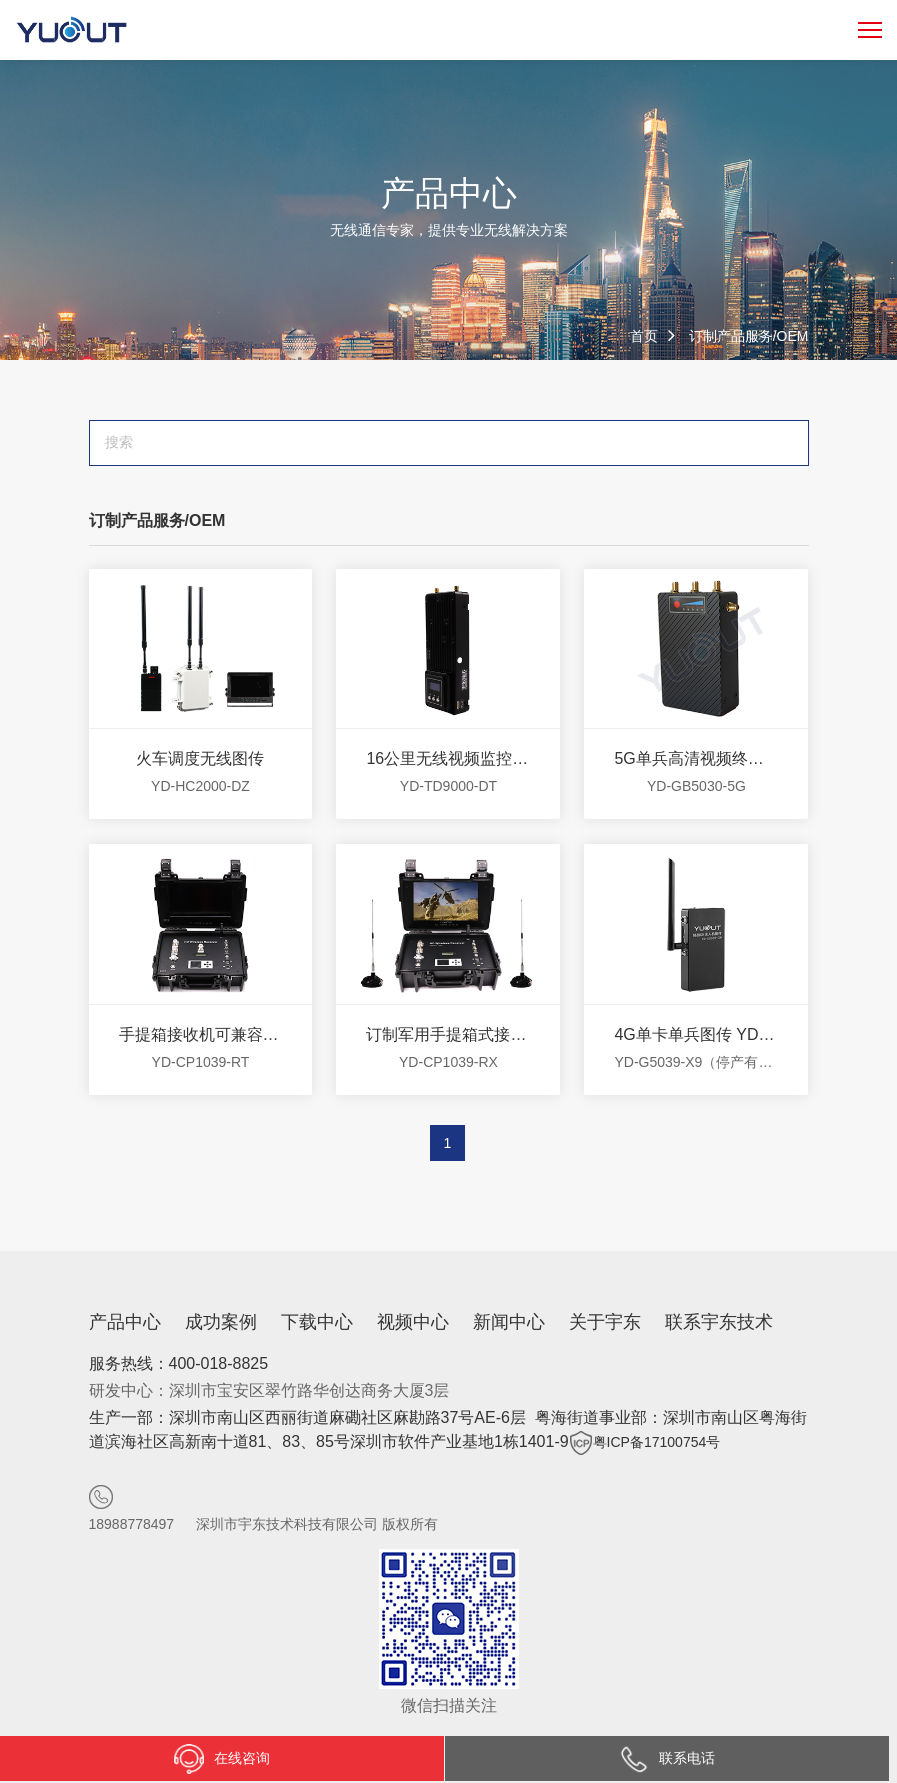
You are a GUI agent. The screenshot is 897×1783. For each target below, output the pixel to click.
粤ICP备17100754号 (657, 1442)
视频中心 (413, 1322)
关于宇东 (605, 1322)
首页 (644, 336)
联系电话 (667, 1758)
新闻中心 (509, 1322)
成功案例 (221, 1322)
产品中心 (125, 1322)
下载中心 (317, 1322)
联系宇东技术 (719, 1322)
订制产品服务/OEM (749, 336)
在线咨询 (222, 1759)
